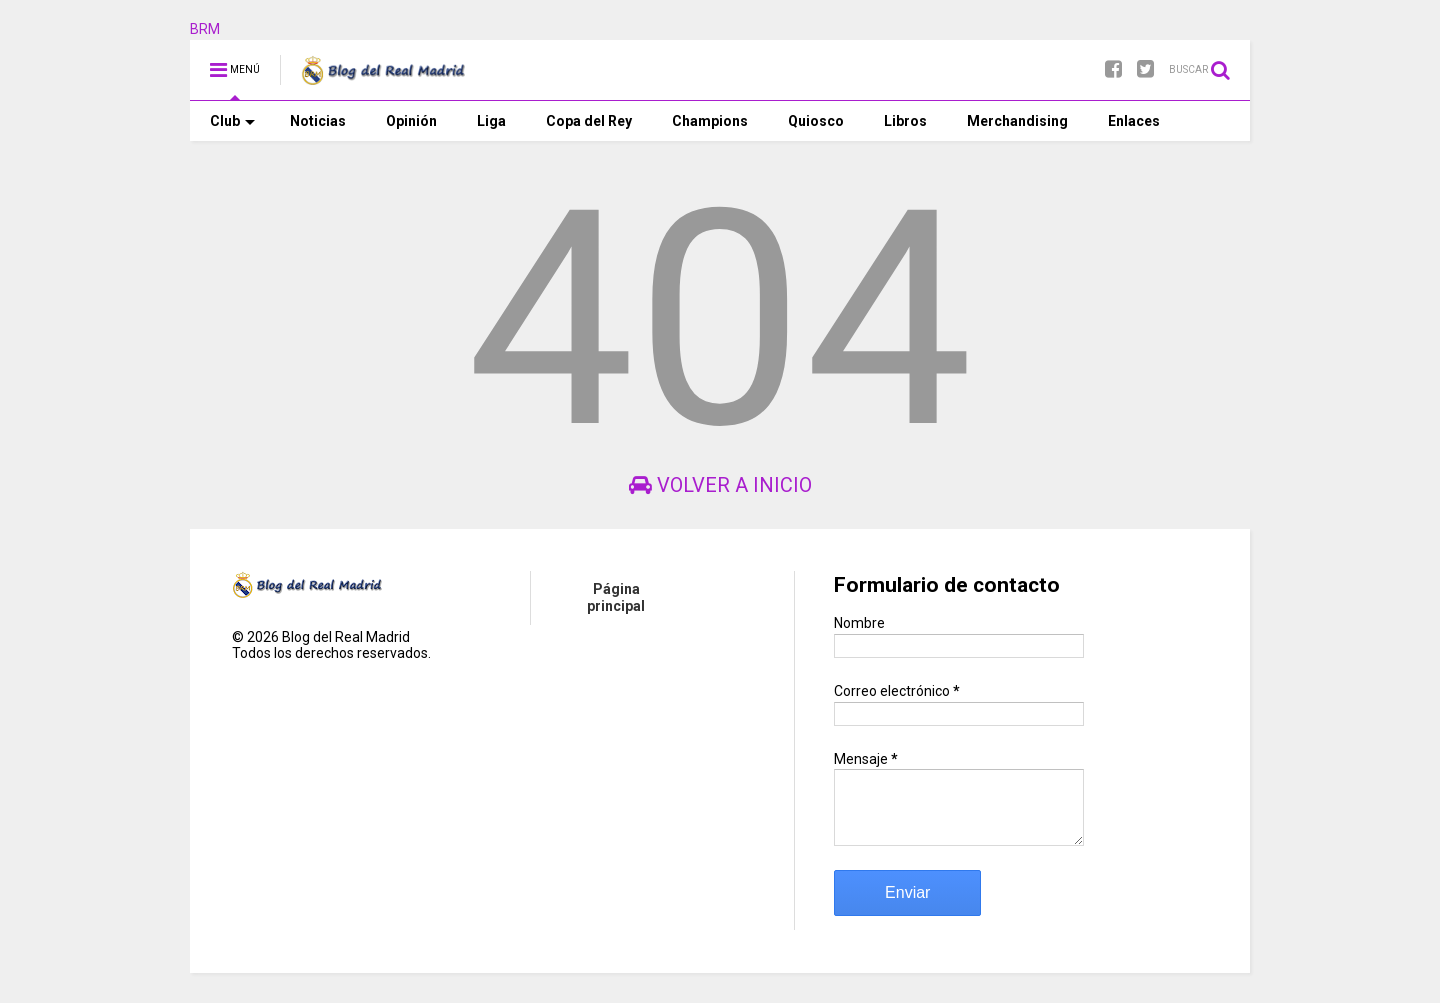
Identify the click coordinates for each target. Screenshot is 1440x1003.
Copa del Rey (589, 121)
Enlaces (1134, 121)
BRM (205, 29)
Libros (905, 121)
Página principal (616, 597)
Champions (710, 121)
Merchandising (1017, 121)
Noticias (318, 121)
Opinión (411, 121)
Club (232, 121)
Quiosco (816, 121)
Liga (491, 121)
